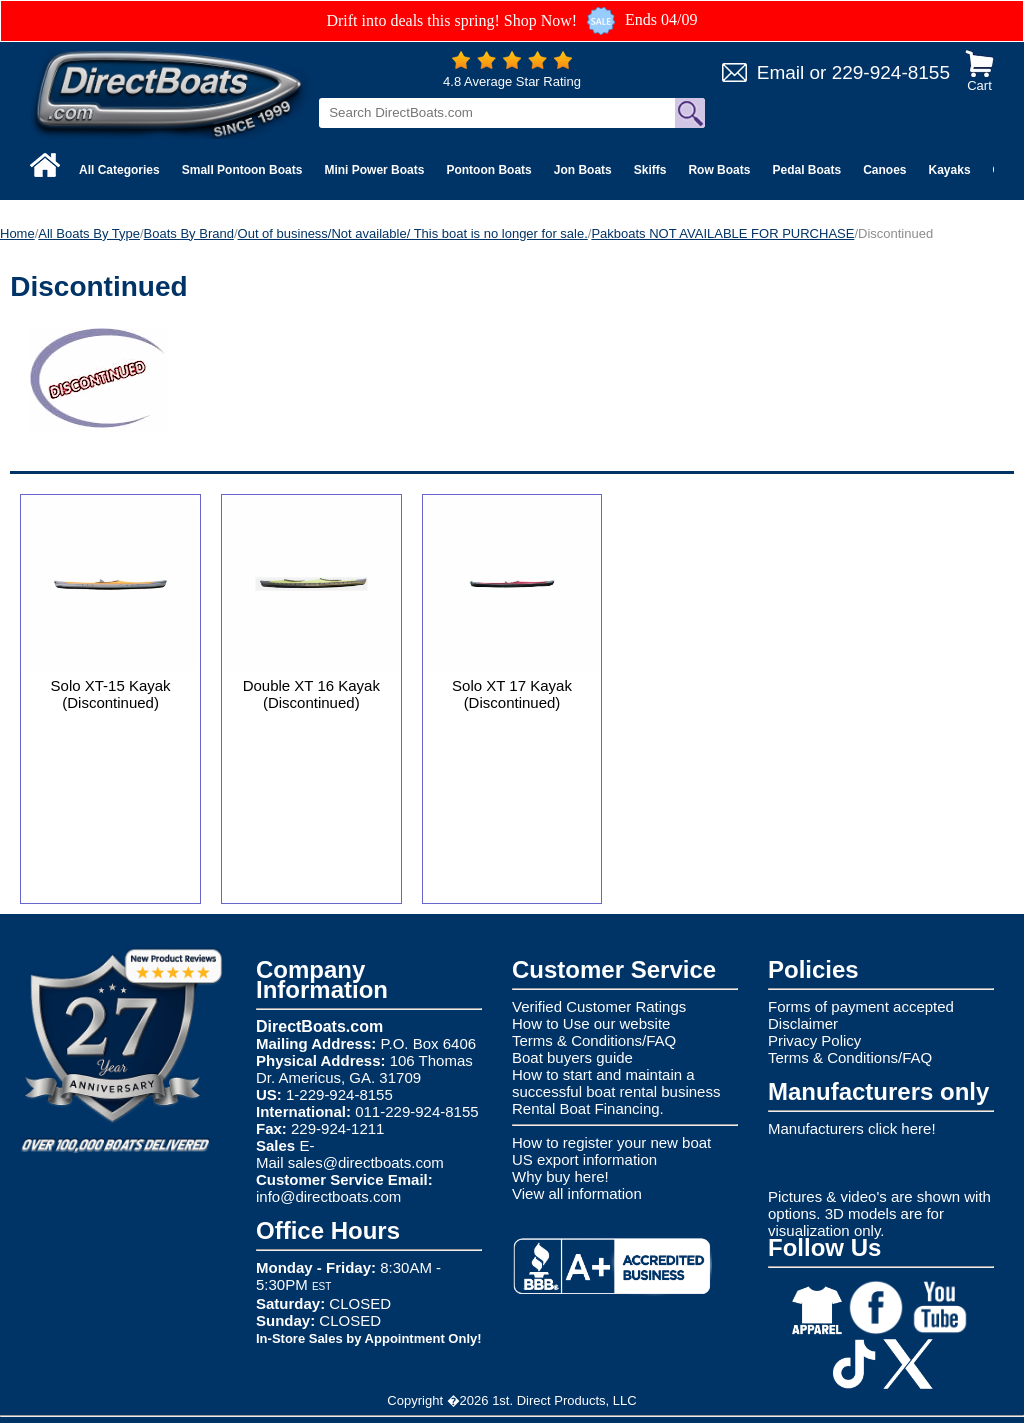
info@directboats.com (328, 1196)
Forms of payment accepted (861, 1006)
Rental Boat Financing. (588, 1108)
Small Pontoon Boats (242, 170)
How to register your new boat (611, 1142)
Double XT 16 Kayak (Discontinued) (311, 694)
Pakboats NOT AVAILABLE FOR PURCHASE (722, 233)
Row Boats (719, 170)
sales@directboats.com (366, 1162)
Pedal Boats (806, 170)
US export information (584, 1159)
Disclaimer (803, 1023)
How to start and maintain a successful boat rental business (616, 1083)
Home (17, 233)
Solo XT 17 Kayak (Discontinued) (512, 694)
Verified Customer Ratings (599, 1006)
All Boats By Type (89, 233)
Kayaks (950, 170)
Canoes (884, 170)
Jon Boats (583, 170)
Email (781, 72)
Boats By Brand (189, 233)
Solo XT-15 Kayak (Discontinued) (111, 694)
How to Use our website (591, 1023)
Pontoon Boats (488, 170)
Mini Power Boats (374, 170)
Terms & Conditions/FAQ (594, 1040)
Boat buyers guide (572, 1057)
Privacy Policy (814, 1040)
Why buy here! (560, 1176)
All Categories (119, 170)
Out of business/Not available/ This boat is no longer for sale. (413, 233)
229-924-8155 (891, 72)
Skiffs (650, 170)
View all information (577, 1193)
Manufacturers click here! (852, 1128)
